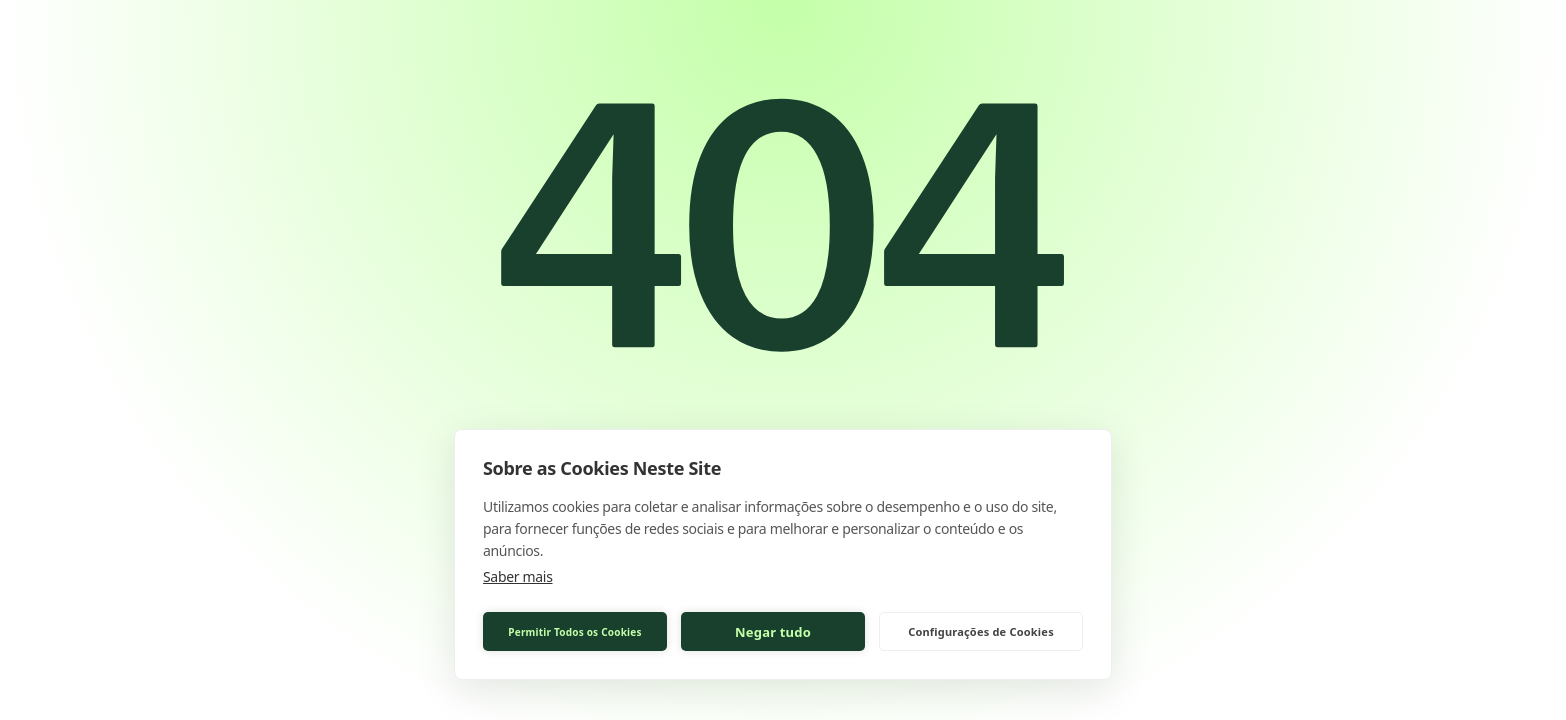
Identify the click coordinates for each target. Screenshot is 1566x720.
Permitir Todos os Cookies (574, 632)
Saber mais (518, 576)
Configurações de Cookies (981, 631)
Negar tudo (773, 632)
